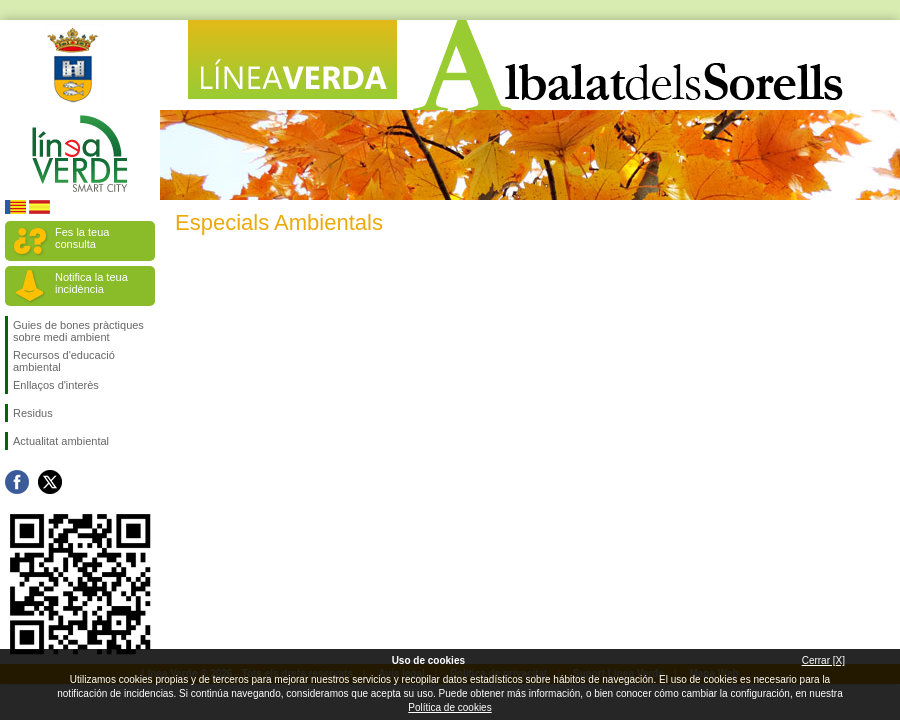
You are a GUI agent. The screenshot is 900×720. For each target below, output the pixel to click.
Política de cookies (449, 707)
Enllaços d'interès (56, 385)
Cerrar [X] (823, 660)
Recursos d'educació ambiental (64, 361)
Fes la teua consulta (82, 238)
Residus (33, 413)
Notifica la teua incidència (91, 283)
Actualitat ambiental (61, 441)
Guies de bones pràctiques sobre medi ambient (78, 331)
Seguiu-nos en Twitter (50, 482)
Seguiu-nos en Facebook (17, 482)
